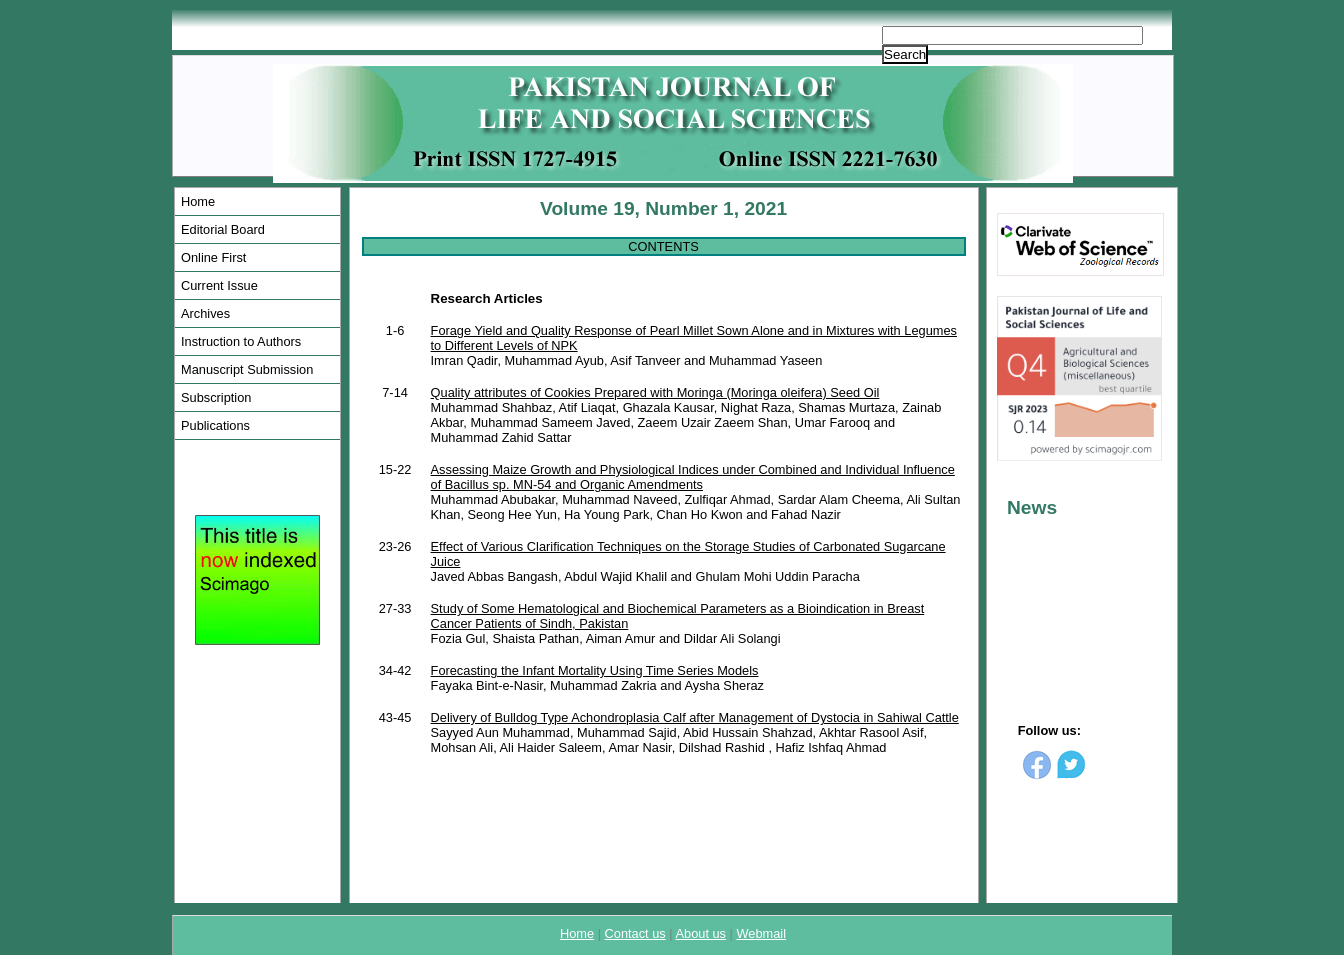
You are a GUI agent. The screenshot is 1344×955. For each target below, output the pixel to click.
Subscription (216, 397)
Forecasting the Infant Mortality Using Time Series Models (595, 670)
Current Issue (219, 285)
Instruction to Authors (241, 341)
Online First (213, 257)
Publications (215, 425)
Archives (205, 313)
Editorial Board (223, 229)
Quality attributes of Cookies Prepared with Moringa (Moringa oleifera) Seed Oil (655, 392)
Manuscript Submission (247, 369)
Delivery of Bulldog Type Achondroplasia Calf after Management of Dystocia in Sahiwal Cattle (695, 717)
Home (198, 201)
